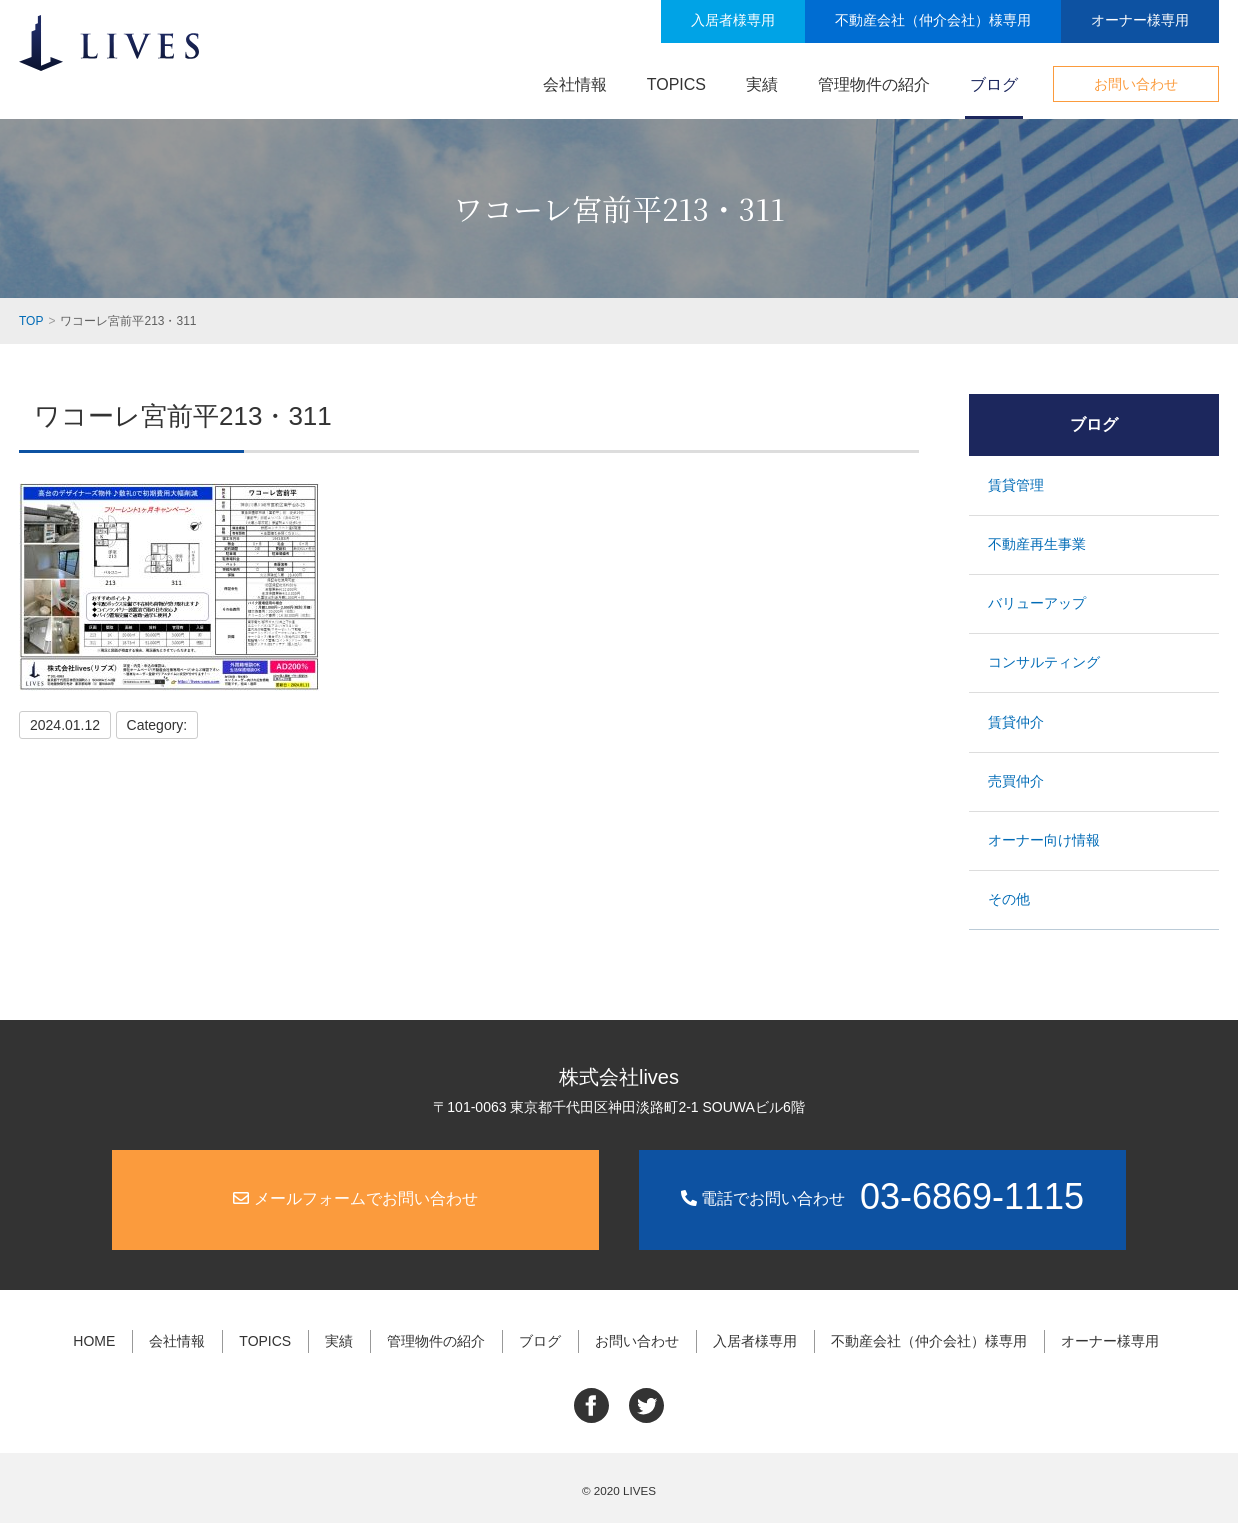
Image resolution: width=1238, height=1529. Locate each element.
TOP (31, 321)
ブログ (994, 84)
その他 (1010, 908)
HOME (101, 1349)
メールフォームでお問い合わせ (355, 1207)
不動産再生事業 (1038, 545)
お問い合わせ (1136, 84)
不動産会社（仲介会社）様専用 (933, 20)
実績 (762, 84)
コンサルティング (1045, 666)
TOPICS (676, 84)
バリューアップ (1038, 605)
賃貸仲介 (1017, 726)
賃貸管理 (1017, 484)
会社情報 (575, 84)
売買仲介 (1017, 787)
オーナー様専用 (1140, 20)
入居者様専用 (733, 20)
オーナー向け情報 (1045, 848)
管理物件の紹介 (874, 84)
